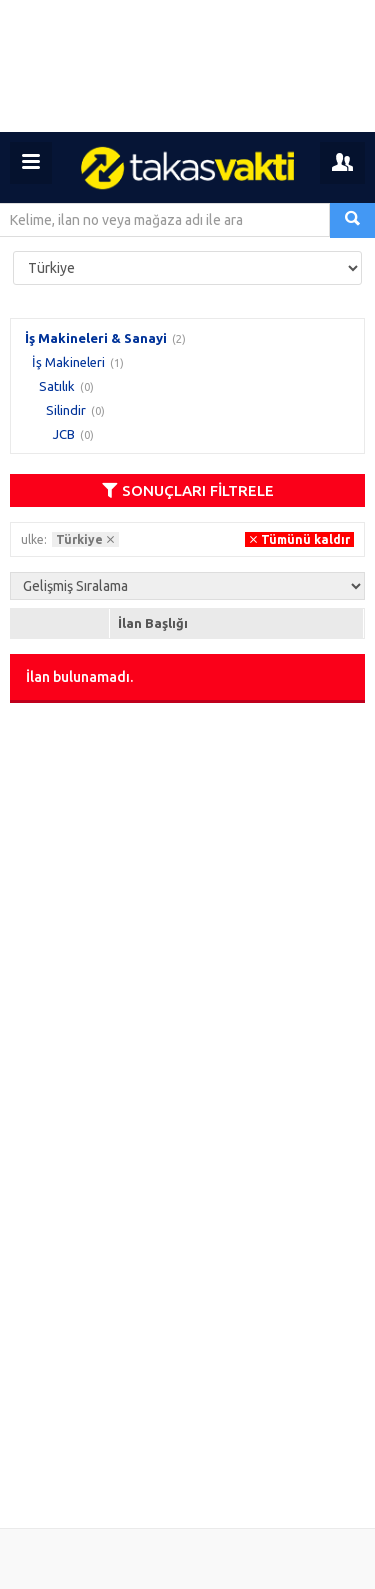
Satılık (57, 386)
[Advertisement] (187, 66)
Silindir (66, 410)
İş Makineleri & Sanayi (96, 338)
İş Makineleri (68, 362)
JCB (64, 434)
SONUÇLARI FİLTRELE (188, 490)
